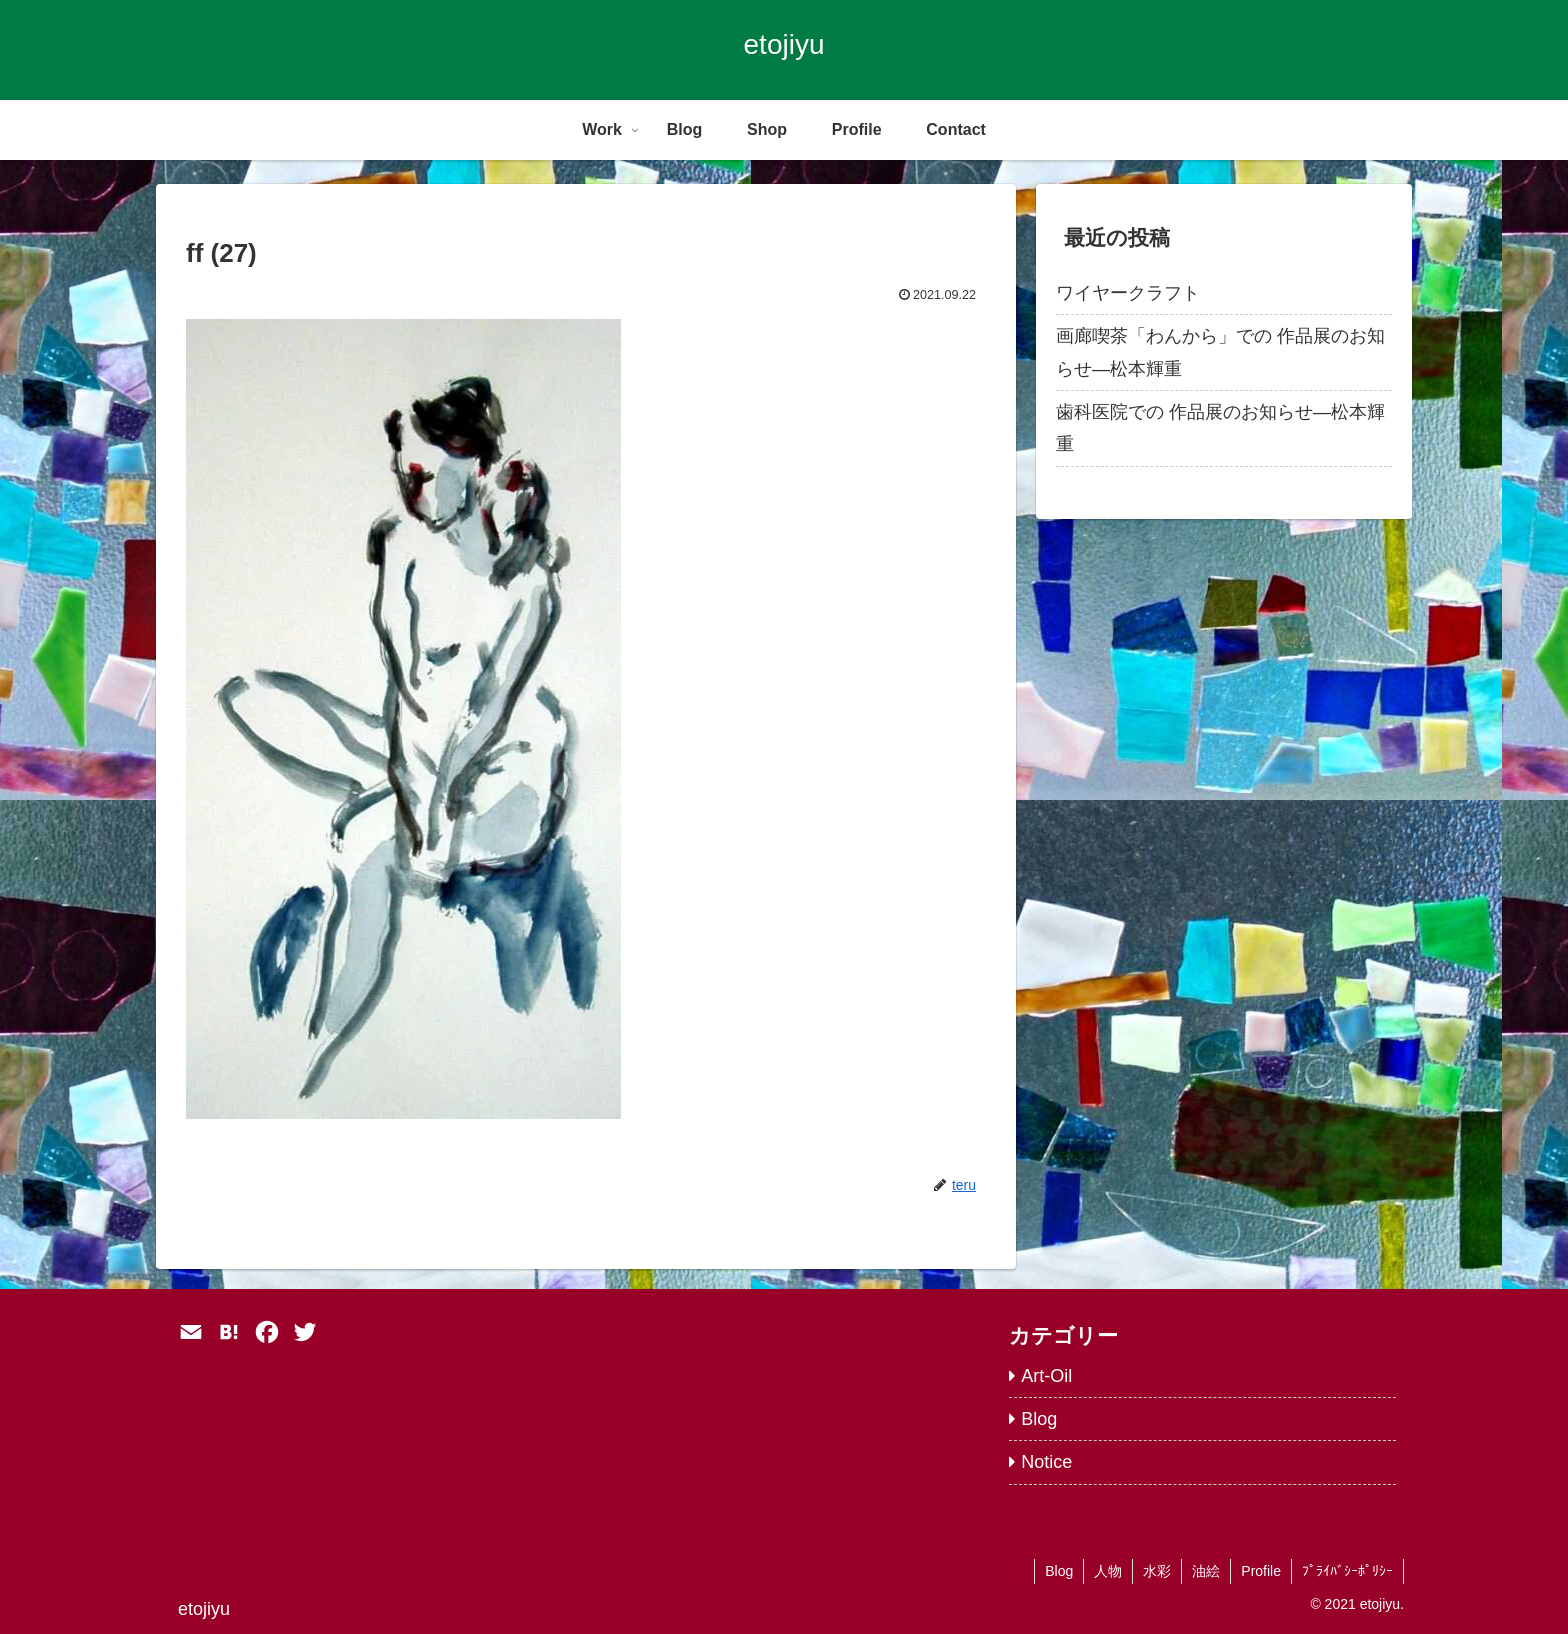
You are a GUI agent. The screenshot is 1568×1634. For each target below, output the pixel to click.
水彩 (1157, 1571)
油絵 (1206, 1571)
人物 (1108, 1571)
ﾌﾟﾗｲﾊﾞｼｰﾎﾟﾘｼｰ (1347, 1571)
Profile (1261, 1571)
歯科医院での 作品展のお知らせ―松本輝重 (1220, 428)
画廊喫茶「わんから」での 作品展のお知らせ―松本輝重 (1220, 352)
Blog (1059, 1571)
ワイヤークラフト (1128, 293)
